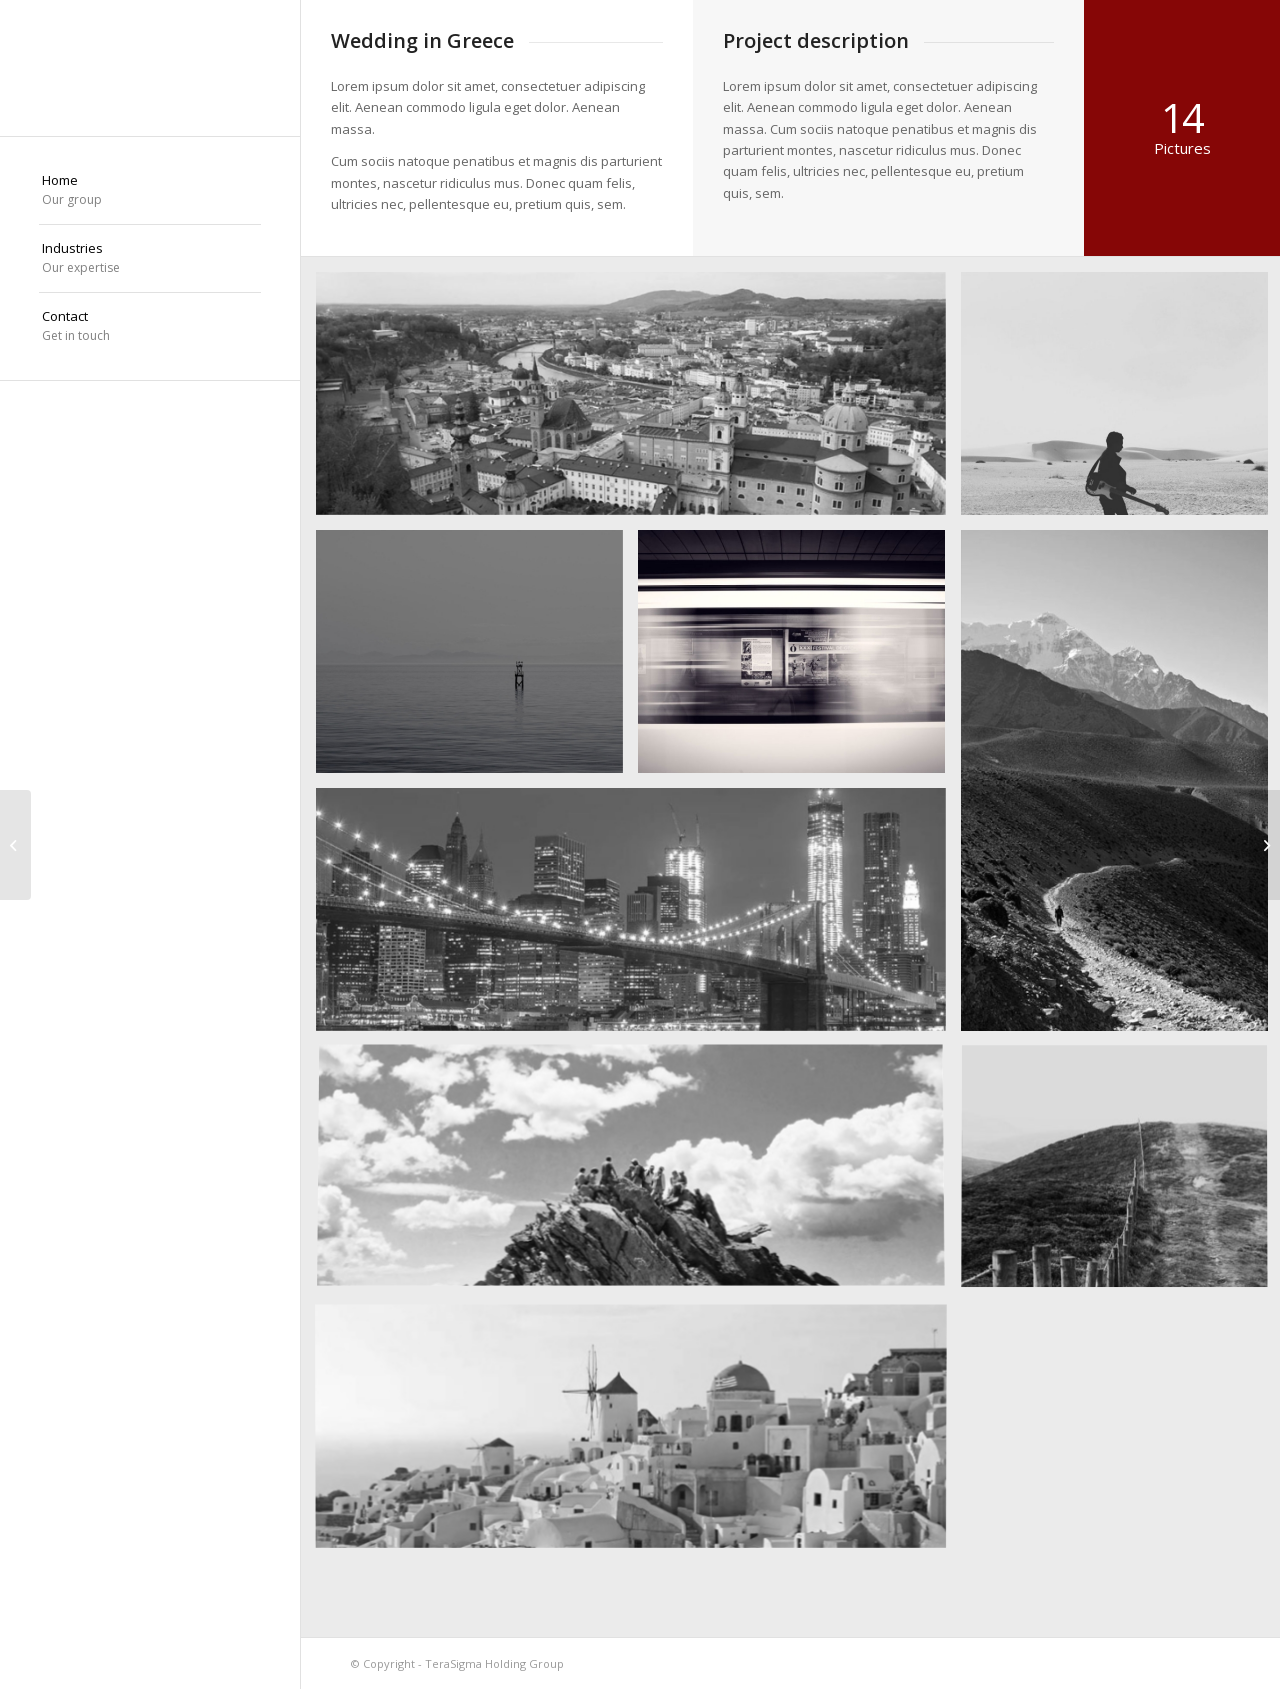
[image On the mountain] (638, 1175)
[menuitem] (150, 191)
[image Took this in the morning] (477, 659)
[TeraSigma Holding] (150, 68)
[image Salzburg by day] (638, 401)
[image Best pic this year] (638, 917)
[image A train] (799, 659)
